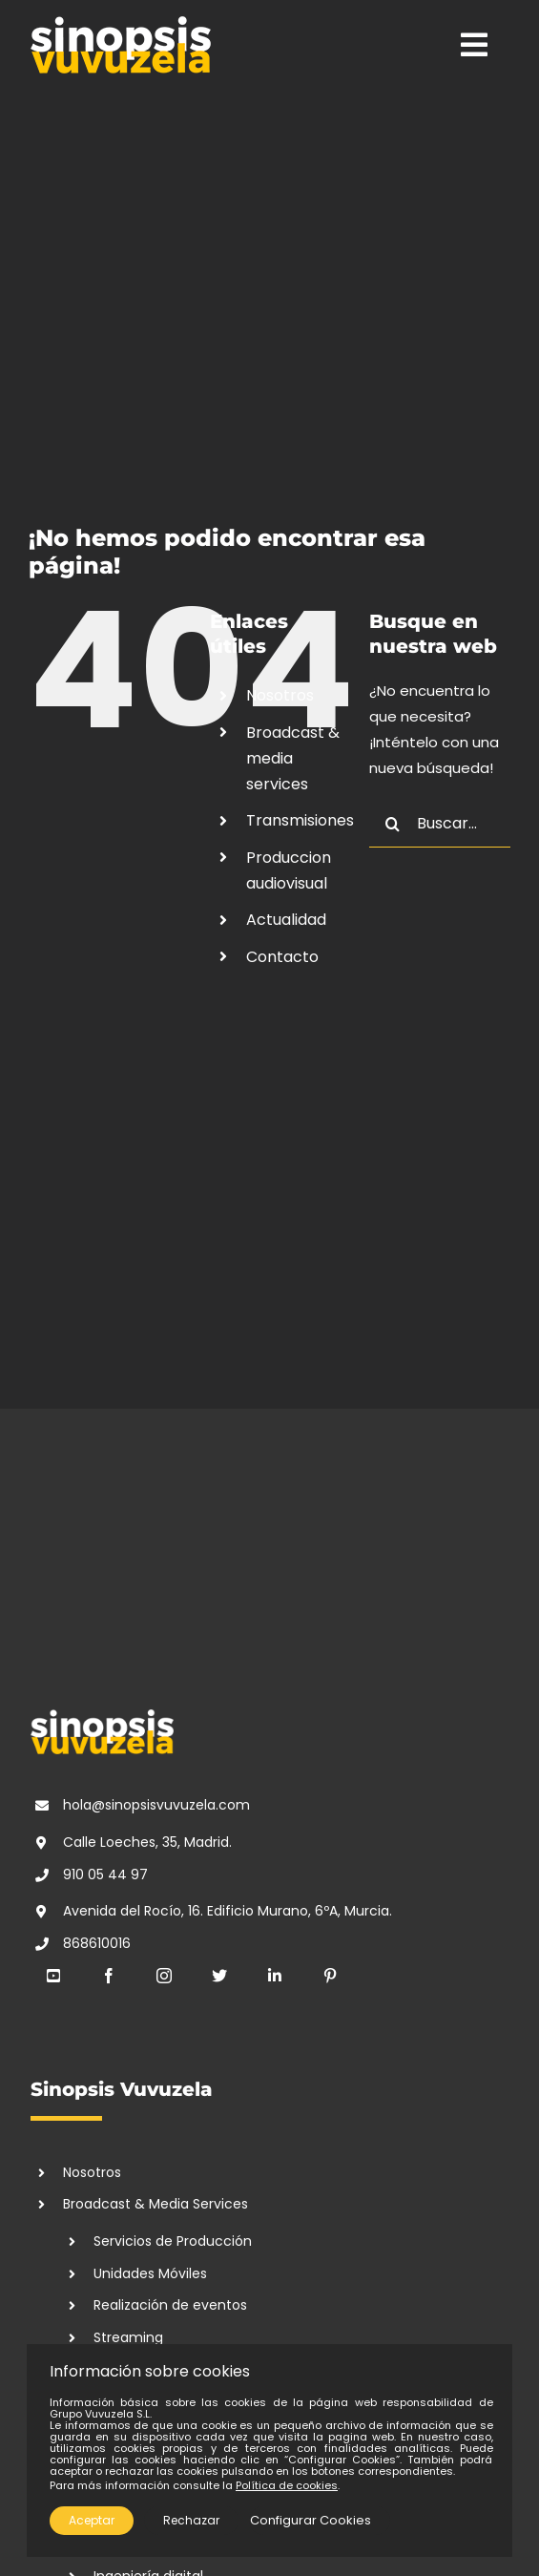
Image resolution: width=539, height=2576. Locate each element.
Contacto (282, 957)
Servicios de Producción (172, 2241)
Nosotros (280, 695)
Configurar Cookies (310, 2520)
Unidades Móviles (150, 2273)
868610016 (97, 1943)
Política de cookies (287, 2485)
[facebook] (109, 1975)
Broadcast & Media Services (155, 2203)
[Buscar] (393, 824)
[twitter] (219, 1975)
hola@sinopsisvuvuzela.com (156, 1804)
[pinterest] (330, 1975)
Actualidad (286, 920)
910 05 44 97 (105, 1874)
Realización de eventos (170, 2304)
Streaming (128, 2337)
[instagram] (164, 1975)
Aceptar (91, 2520)
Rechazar (191, 2520)
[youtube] (53, 1975)
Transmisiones (300, 820)
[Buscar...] (439, 824)
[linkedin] (275, 1975)
